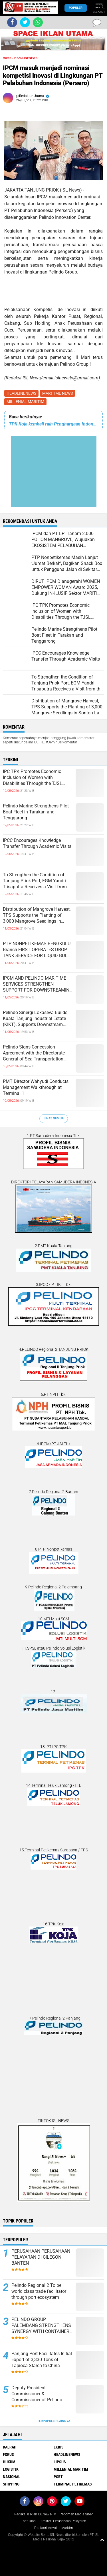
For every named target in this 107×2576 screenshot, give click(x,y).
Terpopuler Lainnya (53, 2421)
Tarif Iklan (28, 2521)
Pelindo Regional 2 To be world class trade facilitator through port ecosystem (38, 2291)
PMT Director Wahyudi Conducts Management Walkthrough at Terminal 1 (35, 1087)
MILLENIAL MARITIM (25, 401)
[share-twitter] (25, 22)
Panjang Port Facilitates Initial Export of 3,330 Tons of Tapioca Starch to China (41, 2359)
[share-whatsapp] (38, 22)
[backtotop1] (102, 2539)
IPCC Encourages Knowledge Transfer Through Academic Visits (37, 843)
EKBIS (59, 2447)
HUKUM (9, 2462)
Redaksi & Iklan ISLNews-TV (35, 2514)
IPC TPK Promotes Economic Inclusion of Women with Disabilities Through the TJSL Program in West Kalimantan (32, 777)
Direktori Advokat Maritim (53, 2528)
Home (7, 58)
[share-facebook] (12, 22)
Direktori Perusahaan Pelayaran (62, 2521)
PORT (58, 2476)
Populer (75, 8)
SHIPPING (11, 2484)
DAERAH (10, 2447)
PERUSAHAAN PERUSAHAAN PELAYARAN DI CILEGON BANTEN (40, 2257)
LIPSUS (60, 2462)
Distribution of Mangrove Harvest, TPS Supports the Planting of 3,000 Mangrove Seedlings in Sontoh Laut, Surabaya (36, 915)
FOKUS (8, 2454)
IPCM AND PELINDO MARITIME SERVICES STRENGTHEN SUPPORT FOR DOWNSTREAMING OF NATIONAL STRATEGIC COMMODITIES (37, 984)
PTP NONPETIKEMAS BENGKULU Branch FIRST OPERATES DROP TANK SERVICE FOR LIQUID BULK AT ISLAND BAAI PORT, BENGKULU (38, 950)
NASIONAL (11, 2476)
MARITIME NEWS (57, 393)
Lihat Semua (54, 1118)
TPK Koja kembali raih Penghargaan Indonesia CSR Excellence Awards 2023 (53, 424)
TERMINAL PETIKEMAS (73, 2484)
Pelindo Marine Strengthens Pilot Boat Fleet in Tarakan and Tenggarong (36, 812)
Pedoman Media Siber (76, 2514)
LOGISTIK (11, 2469)
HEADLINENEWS (21, 393)
